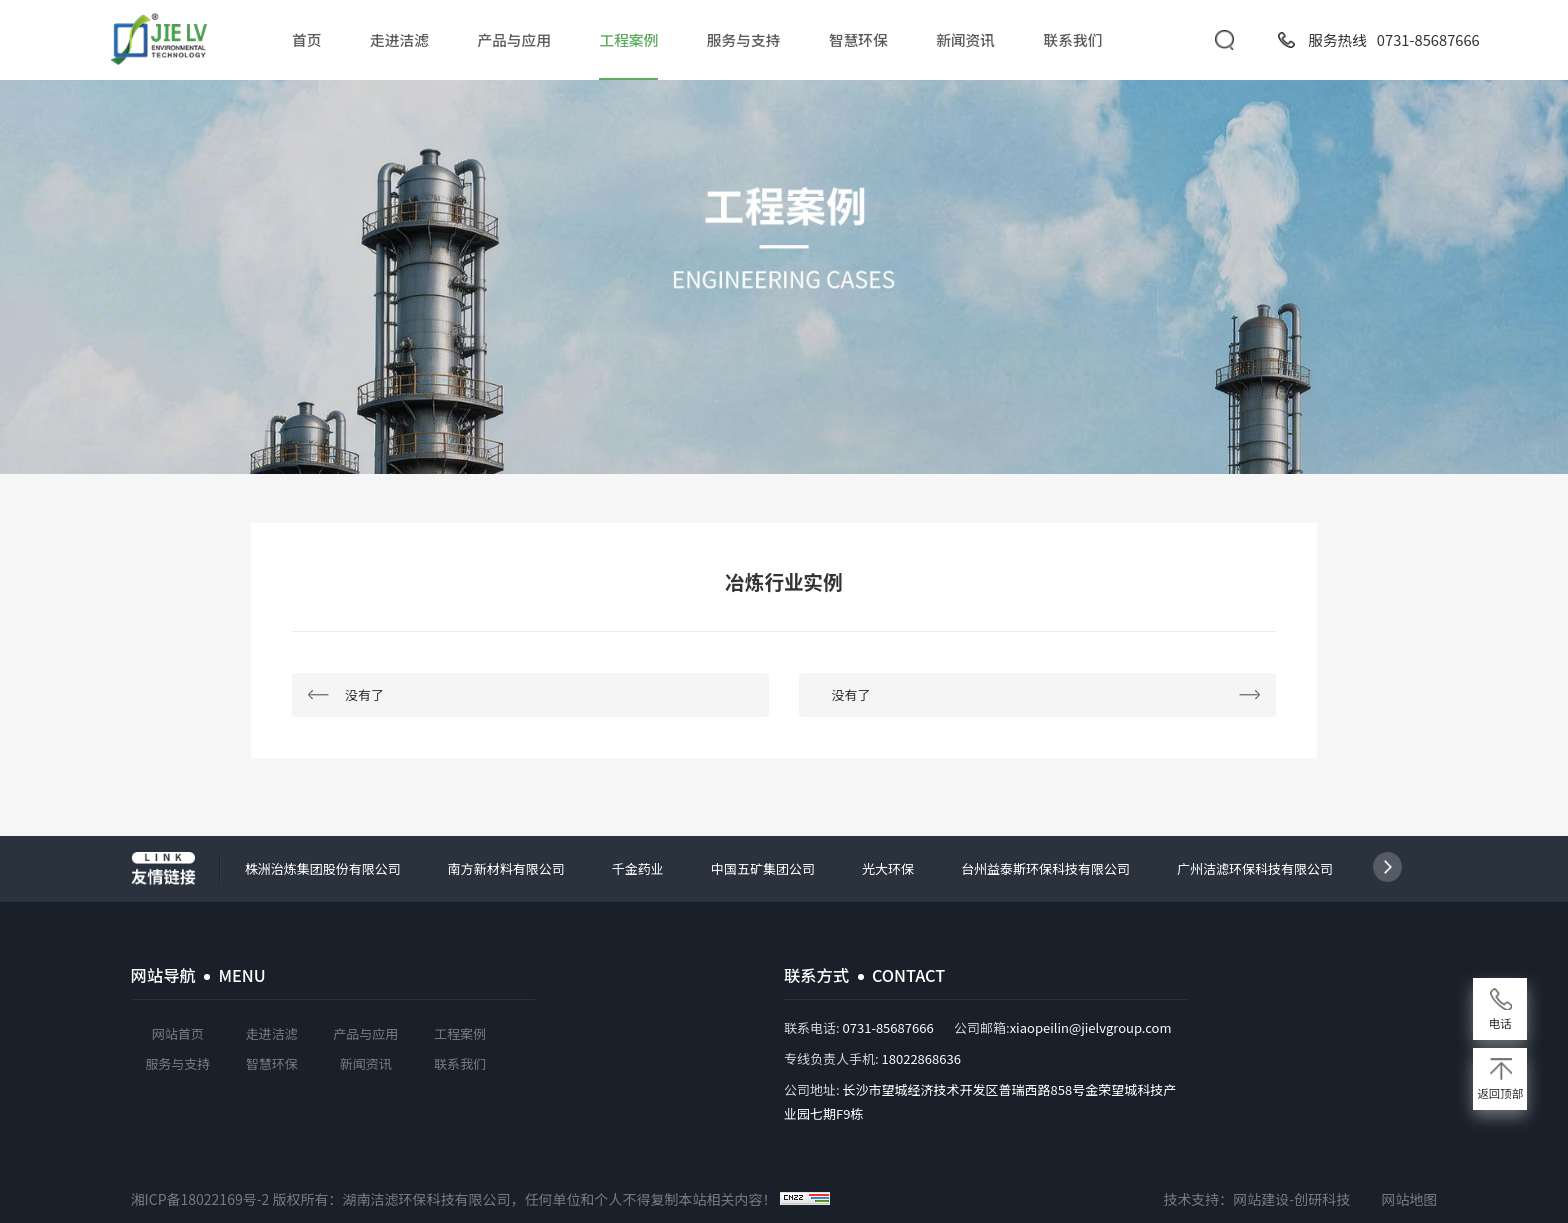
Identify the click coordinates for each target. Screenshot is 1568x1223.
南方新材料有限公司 (506, 868)
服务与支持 (743, 39)
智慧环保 (858, 39)
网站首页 (178, 1033)
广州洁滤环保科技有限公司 (1255, 868)
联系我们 (1073, 39)
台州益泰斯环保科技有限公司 (1045, 868)
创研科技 (1322, 1199)
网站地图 (1409, 1199)
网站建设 (1261, 1199)
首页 (306, 39)
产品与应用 (513, 39)
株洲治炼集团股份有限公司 (323, 868)
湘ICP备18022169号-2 (200, 1199)
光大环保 (888, 868)
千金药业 (638, 868)
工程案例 (629, 39)
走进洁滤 (399, 39)
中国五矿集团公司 (763, 868)
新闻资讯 (965, 39)
